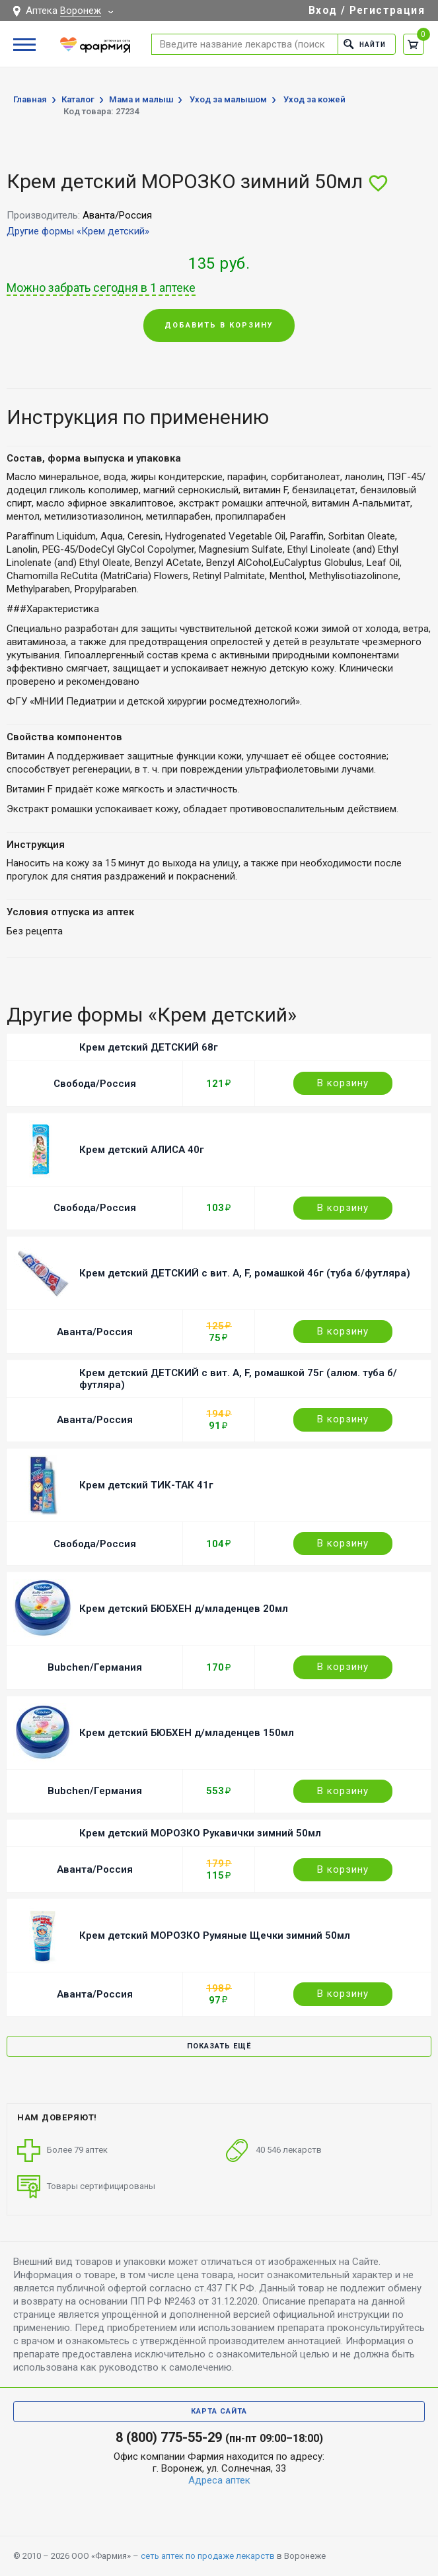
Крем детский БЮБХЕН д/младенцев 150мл (186, 1733)
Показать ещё (219, 2046)
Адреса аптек (219, 2480)
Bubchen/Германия (95, 1667)
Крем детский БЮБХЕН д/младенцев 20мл (183, 1609)
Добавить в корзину (219, 325)
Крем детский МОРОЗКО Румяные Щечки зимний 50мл (214, 1935)
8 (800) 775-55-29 (169, 2437)
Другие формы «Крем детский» (78, 231)
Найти (363, 44)
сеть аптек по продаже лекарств (208, 2556)
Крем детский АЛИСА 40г (141, 1150)
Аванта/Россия (95, 1332)
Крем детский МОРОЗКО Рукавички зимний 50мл (200, 1833)
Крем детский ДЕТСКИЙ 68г (148, 1047)
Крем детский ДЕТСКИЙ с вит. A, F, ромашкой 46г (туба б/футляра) (244, 1273)
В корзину (343, 1083)
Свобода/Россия (95, 1084)
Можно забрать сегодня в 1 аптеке (101, 288)
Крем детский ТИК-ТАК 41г (146, 1485)
